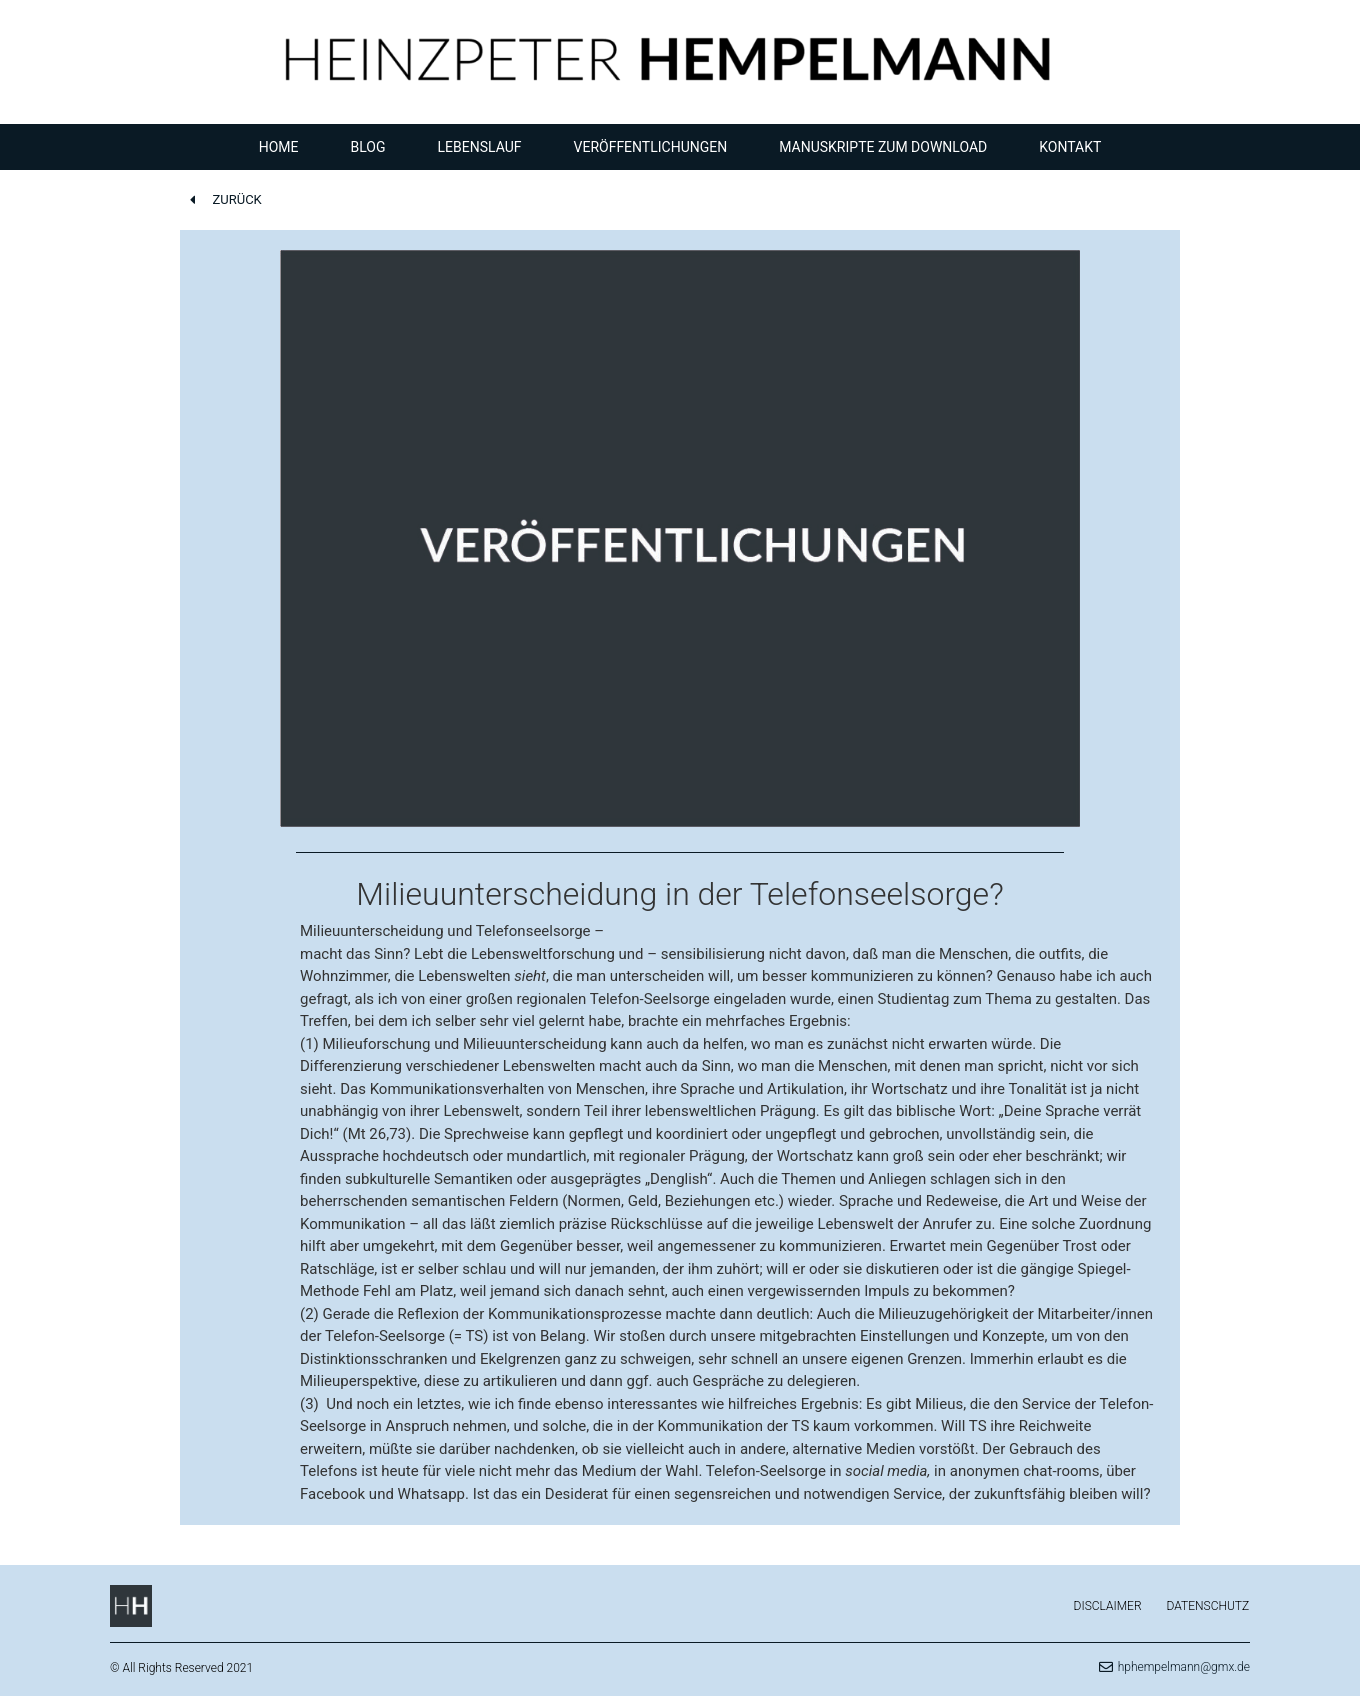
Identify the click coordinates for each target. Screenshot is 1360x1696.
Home (279, 147)
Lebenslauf (480, 147)
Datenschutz (1208, 1606)
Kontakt (1070, 147)
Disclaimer (1108, 1606)
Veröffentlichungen (651, 147)
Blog (368, 147)
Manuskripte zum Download (883, 147)
